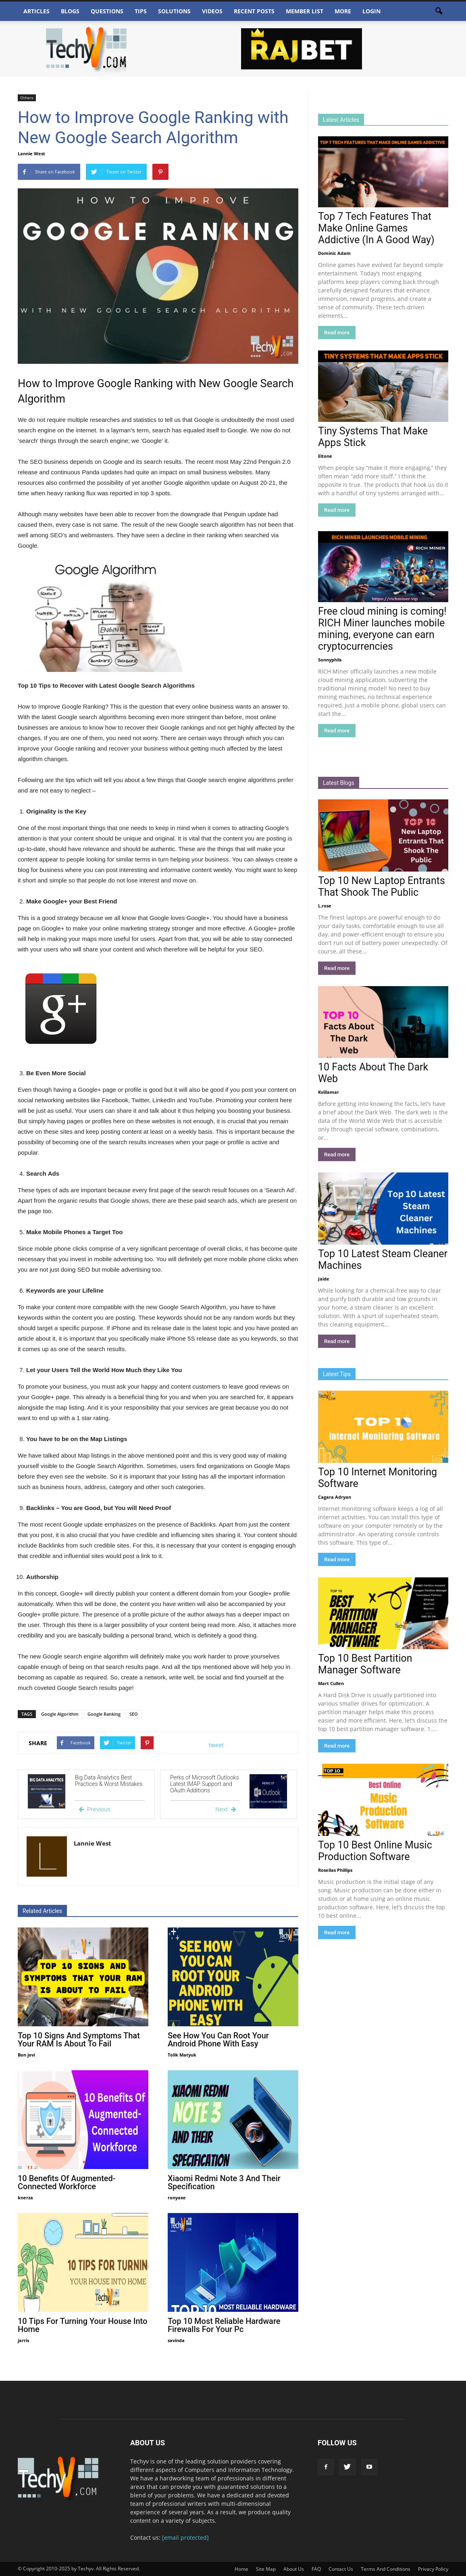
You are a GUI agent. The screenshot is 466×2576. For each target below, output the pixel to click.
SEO (133, 1714)
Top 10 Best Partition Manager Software (365, 1664)
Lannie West (31, 153)
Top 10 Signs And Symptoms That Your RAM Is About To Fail (79, 2039)
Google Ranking (104, 1714)
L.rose (324, 906)
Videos (212, 11)
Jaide (323, 1279)
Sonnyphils (329, 660)
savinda (176, 2340)
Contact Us (341, 2569)
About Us (293, 2569)
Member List (304, 11)
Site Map (266, 2569)
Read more (337, 333)
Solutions (174, 11)
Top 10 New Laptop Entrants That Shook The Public (381, 886)
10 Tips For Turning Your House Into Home (82, 2325)
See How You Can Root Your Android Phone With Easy (218, 2039)
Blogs (70, 11)
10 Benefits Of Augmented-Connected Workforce (67, 2182)
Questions (107, 11)
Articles (36, 11)
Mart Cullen (331, 1683)
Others (26, 97)
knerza (25, 2197)
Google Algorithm (60, 1714)
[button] (438, 11)
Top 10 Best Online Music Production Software (375, 1851)
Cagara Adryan (334, 1497)
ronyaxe (177, 2197)
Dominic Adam (334, 253)
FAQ (316, 2569)
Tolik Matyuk (182, 2055)
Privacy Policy (433, 2569)
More (343, 11)
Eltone (325, 456)
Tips (141, 11)
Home (241, 2569)
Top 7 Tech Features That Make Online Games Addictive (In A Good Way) (376, 228)
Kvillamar (328, 1092)
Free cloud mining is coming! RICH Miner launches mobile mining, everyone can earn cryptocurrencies (382, 628)
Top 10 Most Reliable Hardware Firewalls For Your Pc (224, 2325)
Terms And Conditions (385, 2569)
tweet (216, 1745)
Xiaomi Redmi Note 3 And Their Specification (224, 2182)
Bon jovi (26, 2055)
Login (371, 11)
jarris (23, 2340)
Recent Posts (254, 11)
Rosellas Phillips (335, 1870)
